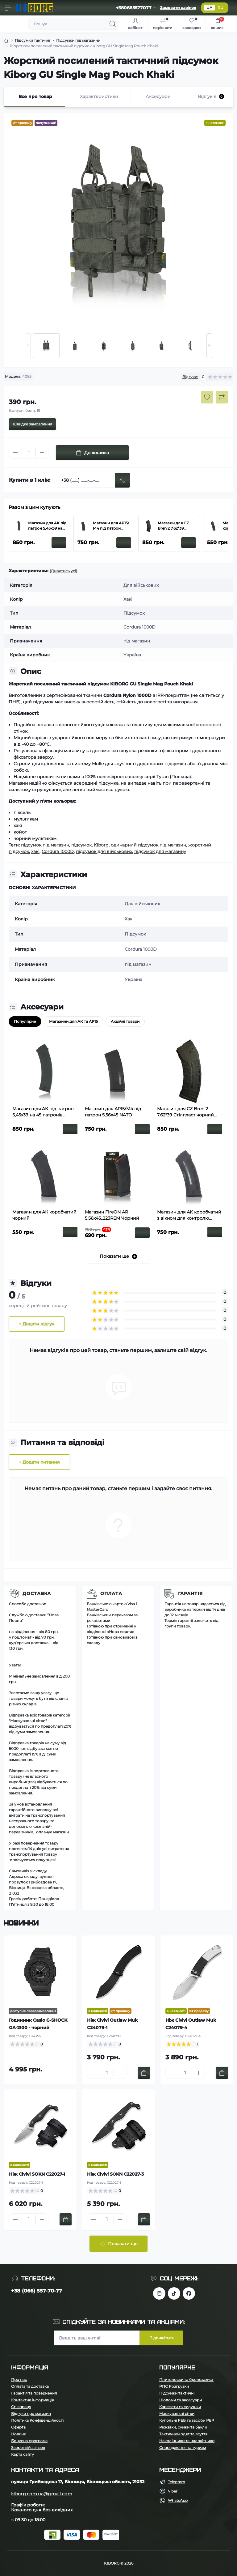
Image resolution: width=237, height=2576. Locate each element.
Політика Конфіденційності (37, 2420)
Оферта (18, 2427)
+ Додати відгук (36, 1324)
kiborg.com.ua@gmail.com (41, 2494)
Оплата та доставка (30, 2386)
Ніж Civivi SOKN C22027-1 (37, 2174)
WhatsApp (178, 2500)
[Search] (112, 24)
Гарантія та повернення (34, 2393)
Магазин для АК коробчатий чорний (44, 1215)
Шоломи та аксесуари (180, 2400)
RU (220, 7)
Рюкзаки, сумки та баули (183, 2427)
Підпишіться (161, 2337)
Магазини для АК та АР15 (73, 1021)
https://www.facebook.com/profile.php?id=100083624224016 (188, 2293)
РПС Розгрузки (174, 2386)
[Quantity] (29, 452)
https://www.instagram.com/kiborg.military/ (159, 2293)
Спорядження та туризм (182, 2447)
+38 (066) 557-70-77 (36, 2291)
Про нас (19, 2379)
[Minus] (15, 452)
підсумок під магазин (45, 845)
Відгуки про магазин (31, 2413)
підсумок (81, 845)
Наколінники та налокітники (186, 2440)
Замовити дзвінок (178, 7)
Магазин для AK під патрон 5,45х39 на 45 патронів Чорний (47, 526)
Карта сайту (22, 2454)
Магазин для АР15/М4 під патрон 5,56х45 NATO (111, 526)
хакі (35, 851)
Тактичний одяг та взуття (183, 2434)
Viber (172, 2491)
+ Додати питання (39, 1462)
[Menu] (8, 8)
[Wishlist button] (207, 397)
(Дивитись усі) (63, 571)
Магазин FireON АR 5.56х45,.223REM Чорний (112, 1215)
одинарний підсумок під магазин (148, 845)
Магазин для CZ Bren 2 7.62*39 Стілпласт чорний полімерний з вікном (175, 526)
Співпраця (21, 2406)
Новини (18, 2434)
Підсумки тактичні (32, 40)
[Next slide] (209, 345)
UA (209, 7)
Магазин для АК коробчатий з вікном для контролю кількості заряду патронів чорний (189, 1215)
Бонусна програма (29, 2440)
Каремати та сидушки (180, 2406)
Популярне (25, 1021)
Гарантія (190, 1593)
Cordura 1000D (58, 851)
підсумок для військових (104, 851)
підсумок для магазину (160, 851)
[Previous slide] (28, 345)
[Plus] (42, 452)
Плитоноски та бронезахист (186, 2379)
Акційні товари (125, 1021)
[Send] (122, 480)
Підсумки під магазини (78, 40)
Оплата (111, 1593)
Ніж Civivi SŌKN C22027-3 (115, 2174)
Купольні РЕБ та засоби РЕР (186, 2420)
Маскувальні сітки (176, 2413)
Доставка (37, 1593)
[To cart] (144, 2073)
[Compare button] (222, 397)
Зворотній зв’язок (28, 2447)
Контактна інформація (32, 2400)
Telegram (176, 2482)
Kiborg (101, 845)
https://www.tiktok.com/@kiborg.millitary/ (174, 2293)
